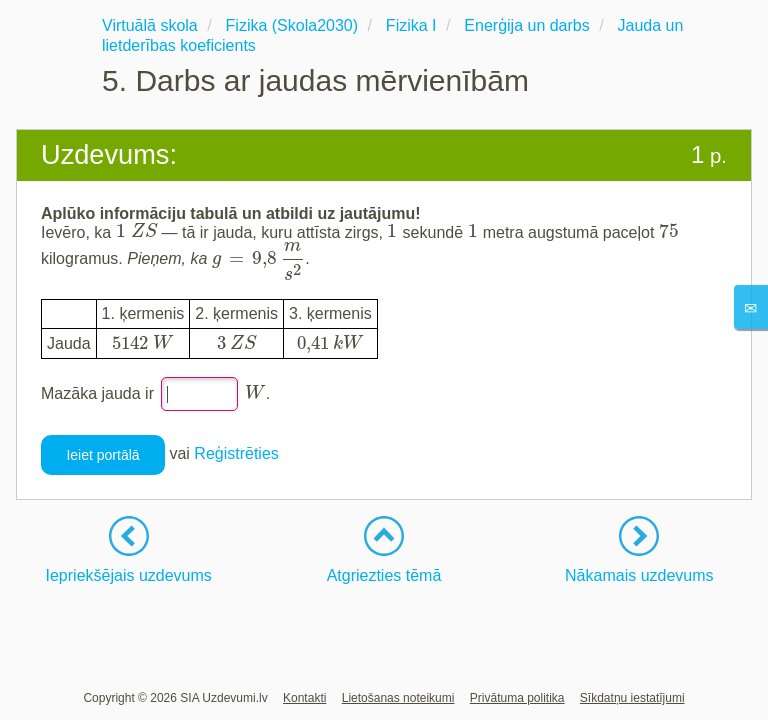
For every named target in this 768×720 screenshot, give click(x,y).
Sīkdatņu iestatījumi (632, 698)
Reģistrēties (236, 454)
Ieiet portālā (102, 455)
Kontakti (304, 698)
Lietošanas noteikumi (398, 698)
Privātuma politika (517, 698)
